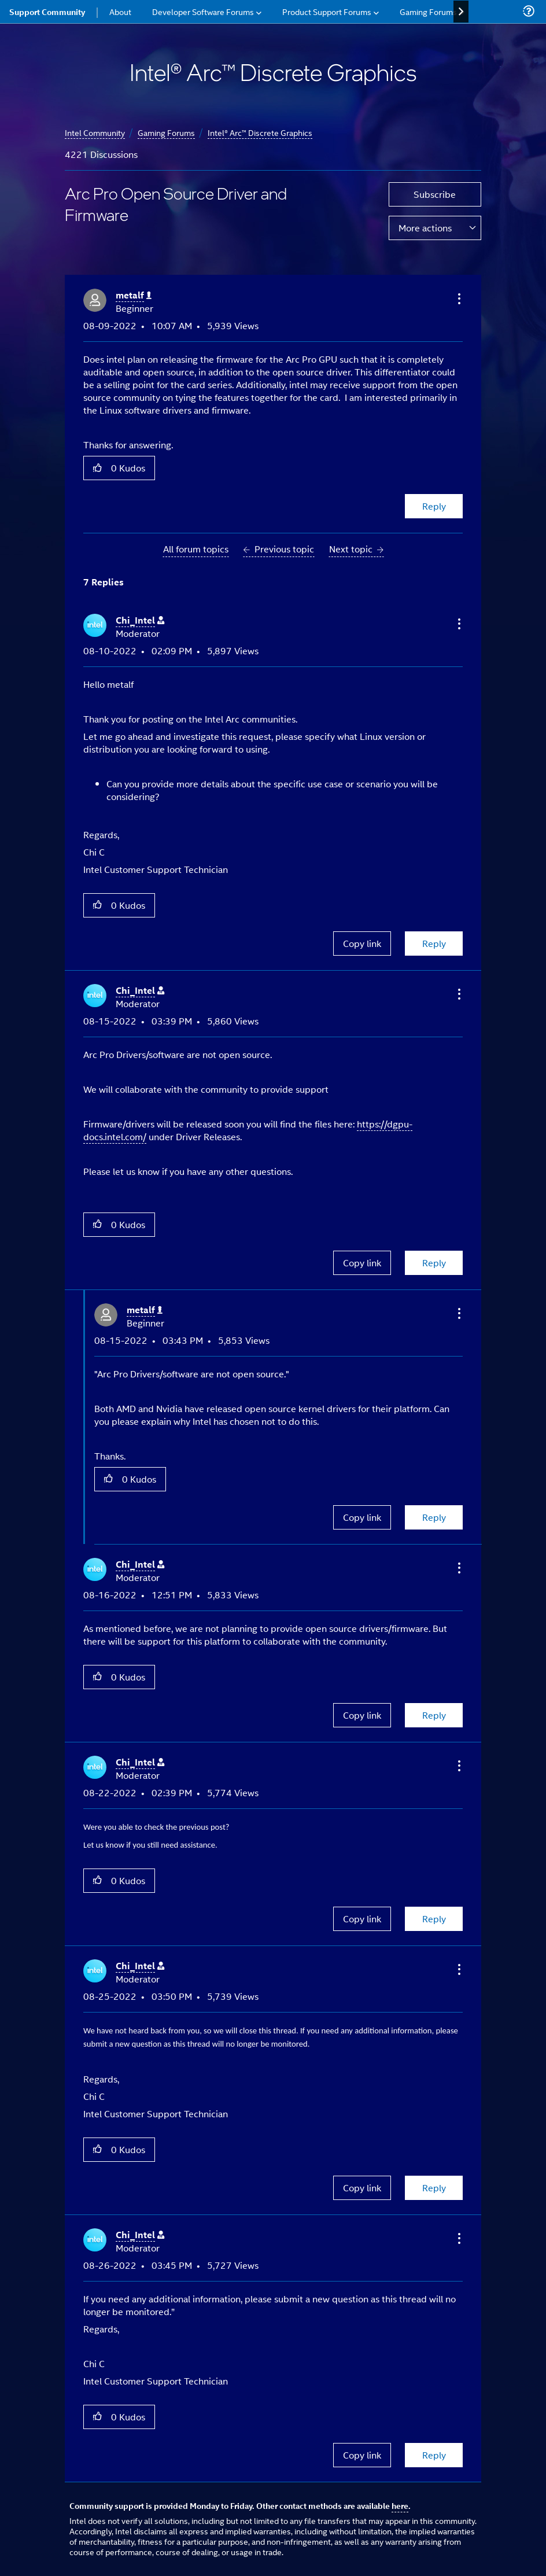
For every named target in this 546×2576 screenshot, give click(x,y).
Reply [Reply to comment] (434, 943)
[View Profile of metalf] (134, 295)
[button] (458, 298)
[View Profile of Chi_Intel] (140, 620)
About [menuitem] (120, 11)
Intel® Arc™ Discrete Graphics (260, 132)
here (400, 2505)
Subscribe (435, 194)
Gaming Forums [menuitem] (428, 11)
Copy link (362, 943)
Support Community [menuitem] (47, 11)
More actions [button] (425, 227)
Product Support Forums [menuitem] (326, 11)
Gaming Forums (166, 132)
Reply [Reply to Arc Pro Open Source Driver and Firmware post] (434, 506)
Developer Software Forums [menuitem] (203, 11)
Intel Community (95, 132)
